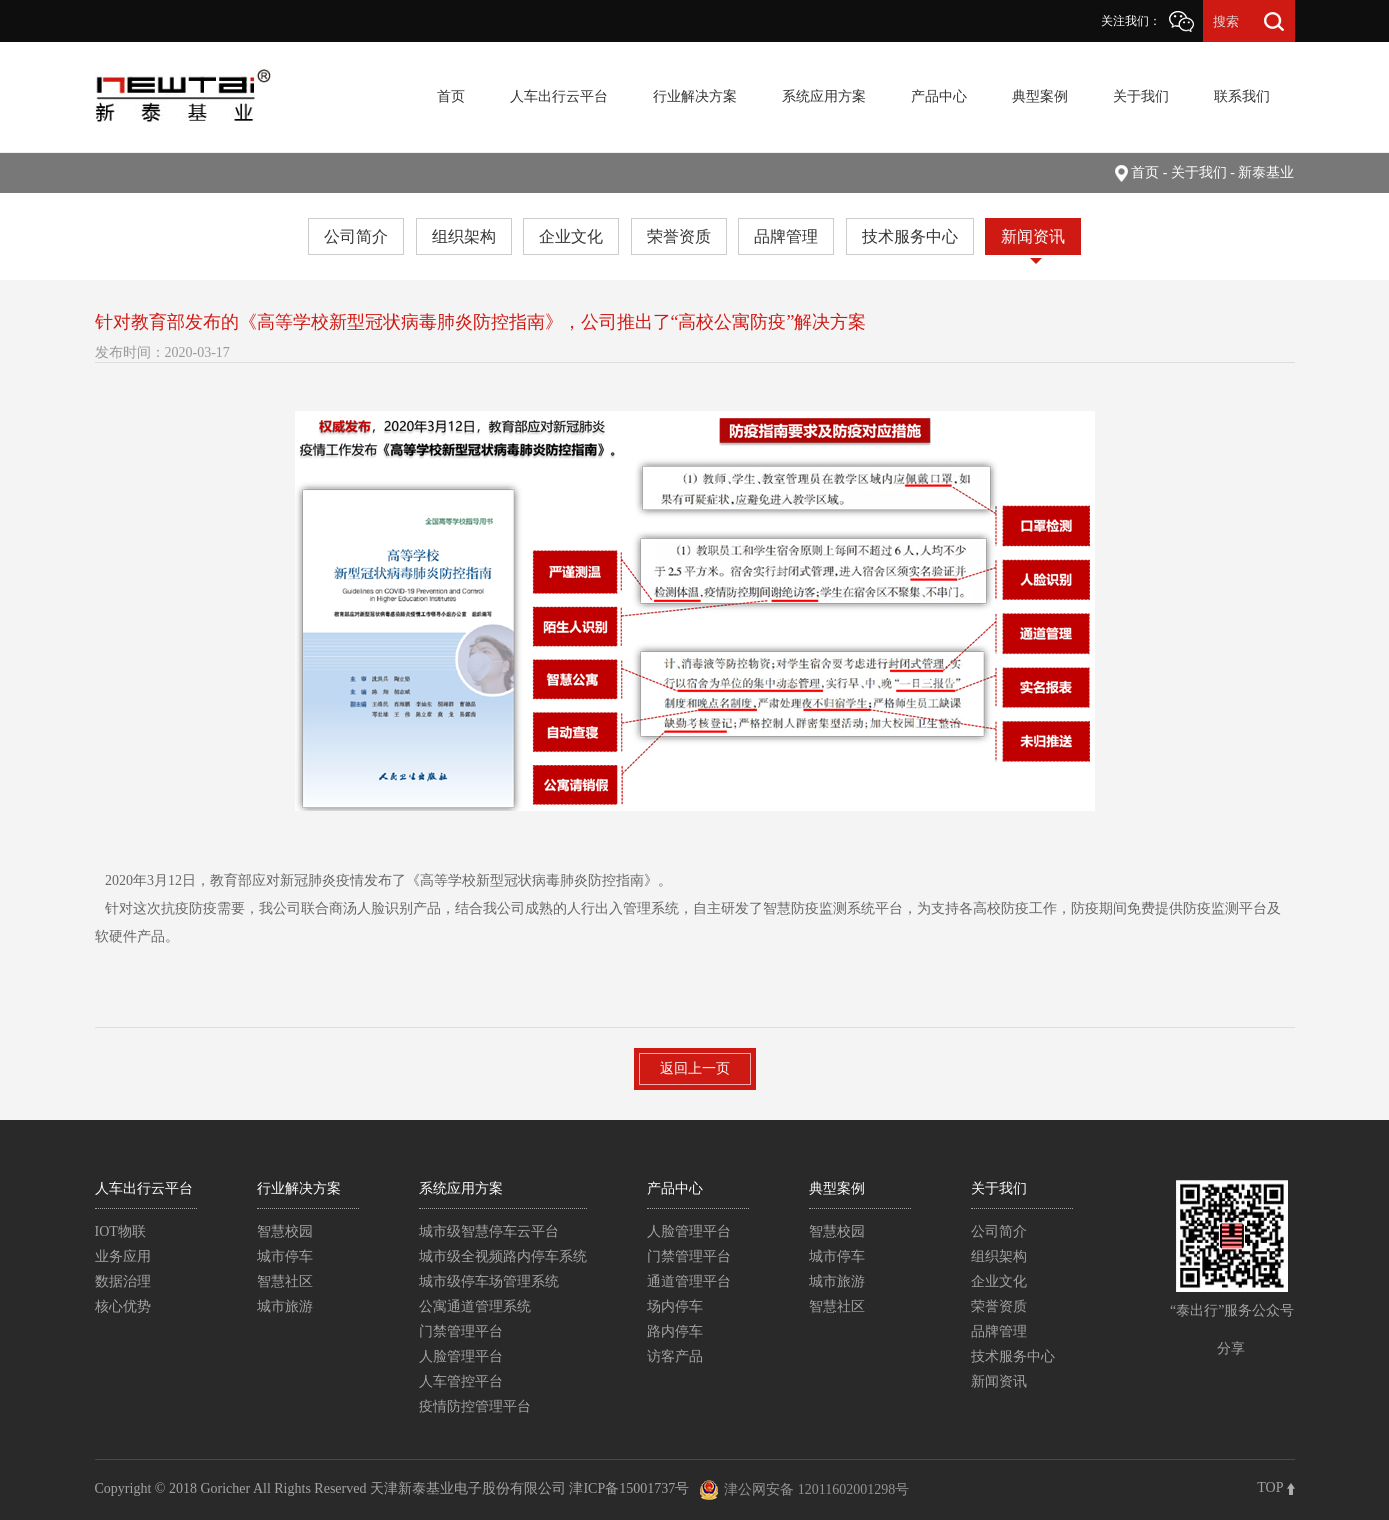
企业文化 (571, 236)
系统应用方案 (824, 96)
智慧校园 (285, 1231)
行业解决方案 (695, 96)
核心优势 (123, 1306)
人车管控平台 (461, 1381)
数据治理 (123, 1281)
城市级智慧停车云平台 (489, 1231)
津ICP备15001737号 (629, 1488)
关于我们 (1141, 96)
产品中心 (939, 96)
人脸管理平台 (461, 1356)
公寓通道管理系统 (475, 1306)
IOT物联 (120, 1231)
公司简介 (356, 236)
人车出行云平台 (559, 96)
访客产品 (675, 1356)
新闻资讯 (1033, 236)
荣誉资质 (679, 236)
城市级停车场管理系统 (489, 1281)
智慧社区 (285, 1281)
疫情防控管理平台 (475, 1406)
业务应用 (123, 1256)
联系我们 (1242, 96)
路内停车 (675, 1331)
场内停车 (675, 1306)
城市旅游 (285, 1306)
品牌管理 (786, 236)
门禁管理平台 (461, 1331)
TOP (1275, 1487)
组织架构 (464, 236)
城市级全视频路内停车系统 (503, 1256)
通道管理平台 (689, 1281)
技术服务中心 (910, 236)
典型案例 (1040, 96)
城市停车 (285, 1256)
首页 (451, 96)
